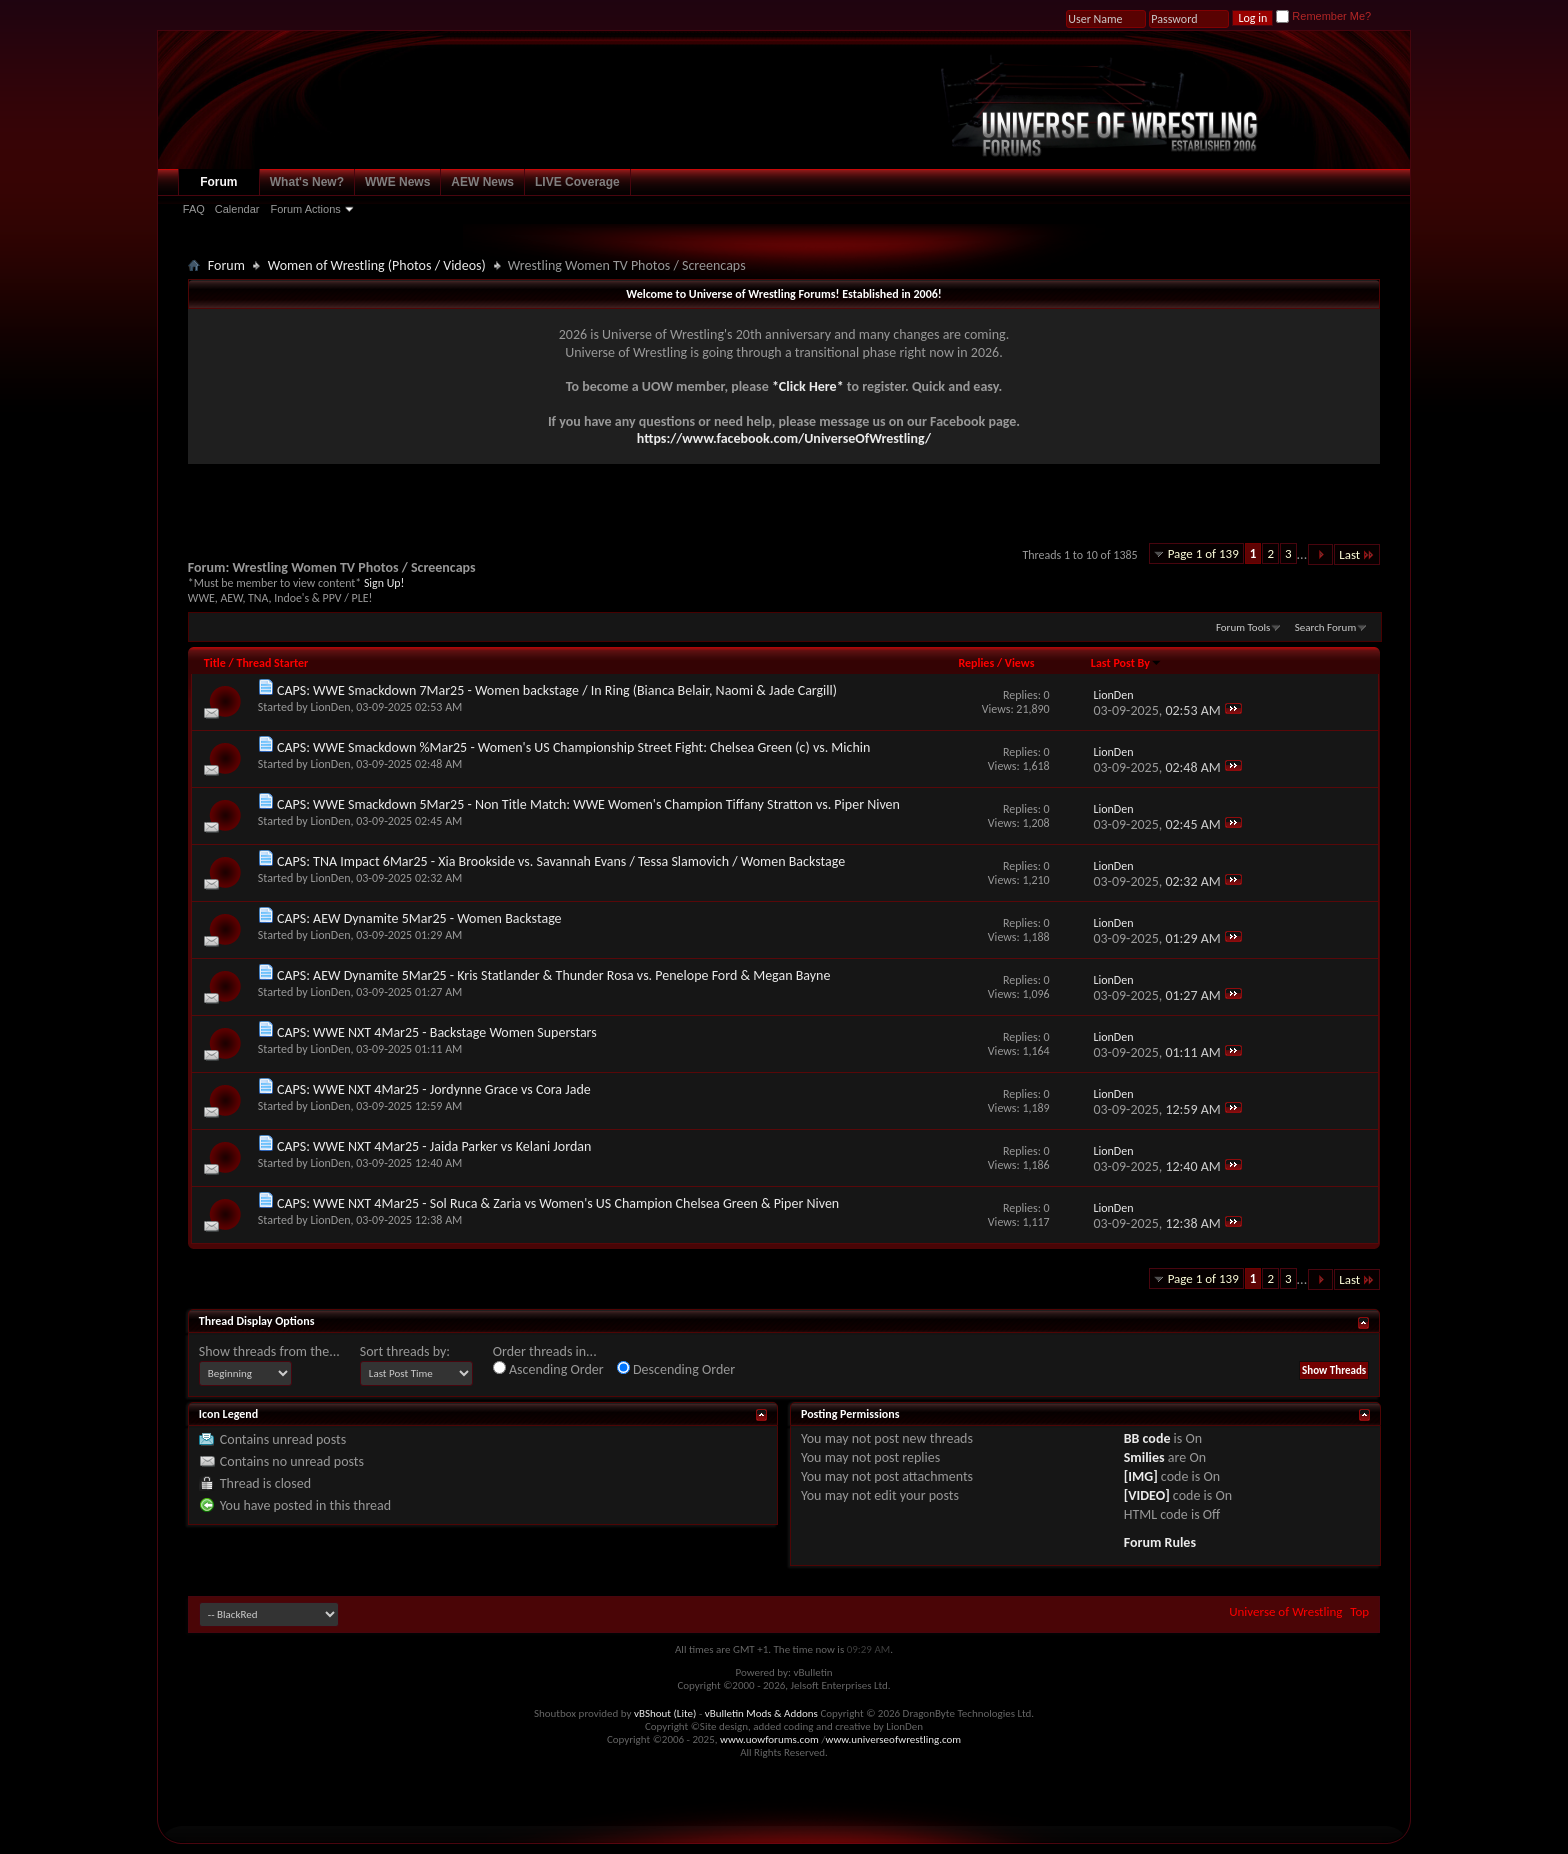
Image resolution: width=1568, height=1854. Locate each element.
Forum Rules (1160, 1542)
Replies (976, 663)
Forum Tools (1243, 627)
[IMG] (1141, 1476)
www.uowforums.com (769, 1739)
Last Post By (1126, 663)
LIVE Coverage (577, 182)
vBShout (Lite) (665, 1713)
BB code (1147, 1438)
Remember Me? (1323, 16)
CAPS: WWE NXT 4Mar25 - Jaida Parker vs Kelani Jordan (434, 1146)
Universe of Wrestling (1285, 1611)
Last (1357, 554)
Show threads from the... (269, 1351)
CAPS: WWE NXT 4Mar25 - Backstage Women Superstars (437, 1032)
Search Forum (1326, 627)
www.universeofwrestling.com (894, 1739)
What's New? (307, 182)
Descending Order (676, 1369)
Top (1359, 1611)
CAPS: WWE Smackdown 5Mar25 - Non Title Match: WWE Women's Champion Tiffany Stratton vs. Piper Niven (588, 804)
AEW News (482, 182)
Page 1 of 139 (1203, 553)
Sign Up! (384, 583)
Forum (218, 182)
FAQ (194, 209)
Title (215, 663)
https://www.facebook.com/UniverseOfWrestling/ (784, 438)
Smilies (1144, 1457)
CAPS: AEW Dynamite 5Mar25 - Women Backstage (419, 918)
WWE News (397, 182)
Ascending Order (548, 1369)
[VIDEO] (1147, 1495)
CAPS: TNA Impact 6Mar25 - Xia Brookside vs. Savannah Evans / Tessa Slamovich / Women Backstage (561, 861)
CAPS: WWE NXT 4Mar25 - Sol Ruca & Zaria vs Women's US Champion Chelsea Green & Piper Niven (558, 1203)
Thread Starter (272, 663)
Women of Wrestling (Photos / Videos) (377, 265)
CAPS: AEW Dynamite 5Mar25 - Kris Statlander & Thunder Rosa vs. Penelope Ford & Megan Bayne (553, 975)
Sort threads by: (405, 1351)
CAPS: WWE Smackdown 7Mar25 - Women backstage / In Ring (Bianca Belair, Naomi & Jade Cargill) (557, 690)
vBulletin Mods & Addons (761, 1713)
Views (1020, 663)
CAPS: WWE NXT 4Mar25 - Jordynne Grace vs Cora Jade (434, 1089)
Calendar (237, 209)
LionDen (330, 707)
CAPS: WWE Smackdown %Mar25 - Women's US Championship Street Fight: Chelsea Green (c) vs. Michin (573, 747)
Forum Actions (305, 209)
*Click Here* (808, 386)
